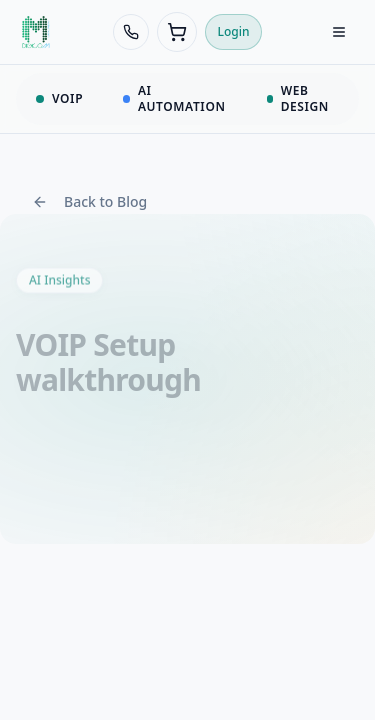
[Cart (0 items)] (177, 32)
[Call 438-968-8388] (131, 32)
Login (234, 31)
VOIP (59, 98)
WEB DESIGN (298, 98)
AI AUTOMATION (174, 98)
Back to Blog (89, 201)
